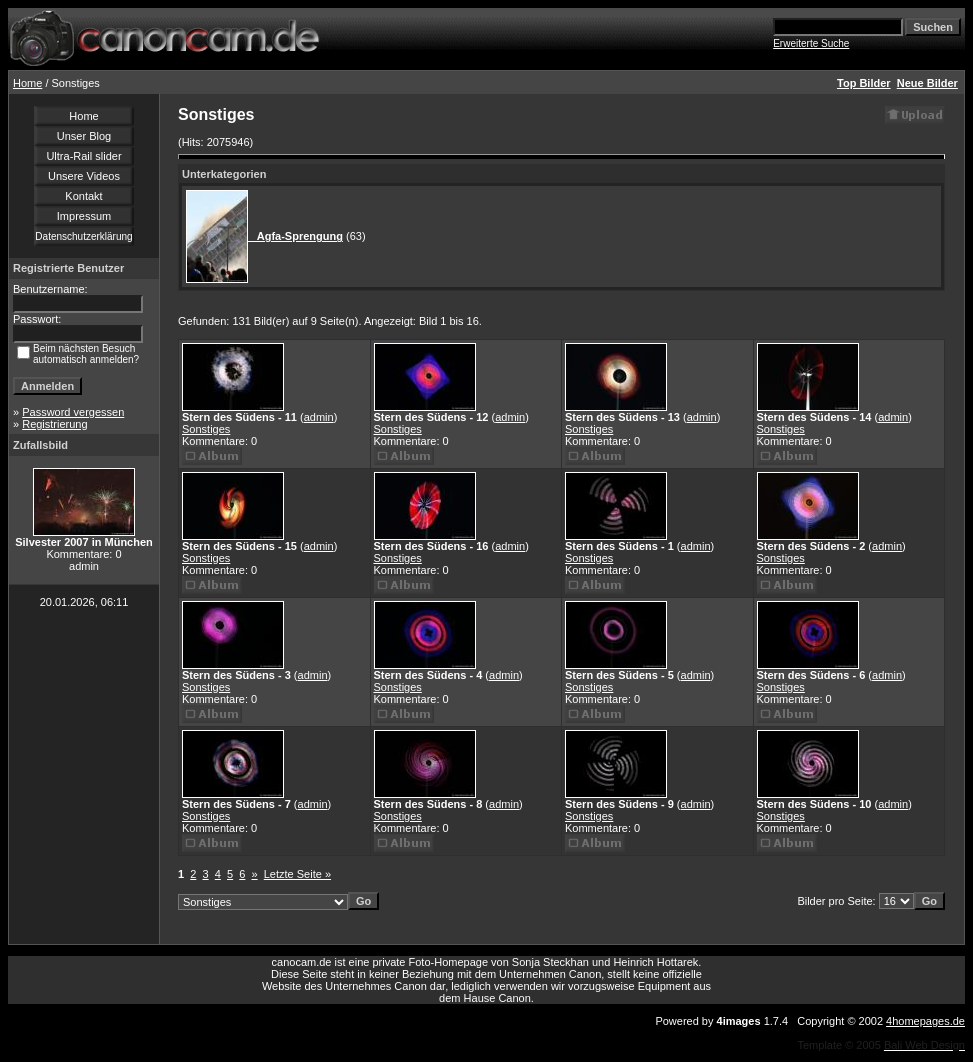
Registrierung (54, 424)
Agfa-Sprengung (295, 236)
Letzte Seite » (297, 874)
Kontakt (83, 196)
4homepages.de (925, 1021)
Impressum (84, 216)
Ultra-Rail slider (83, 156)
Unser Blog (84, 136)
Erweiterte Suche (811, 43)
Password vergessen (73, 412)
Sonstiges (206, 429)
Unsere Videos (84, 176)
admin (319, 417)
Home (27, 83)
